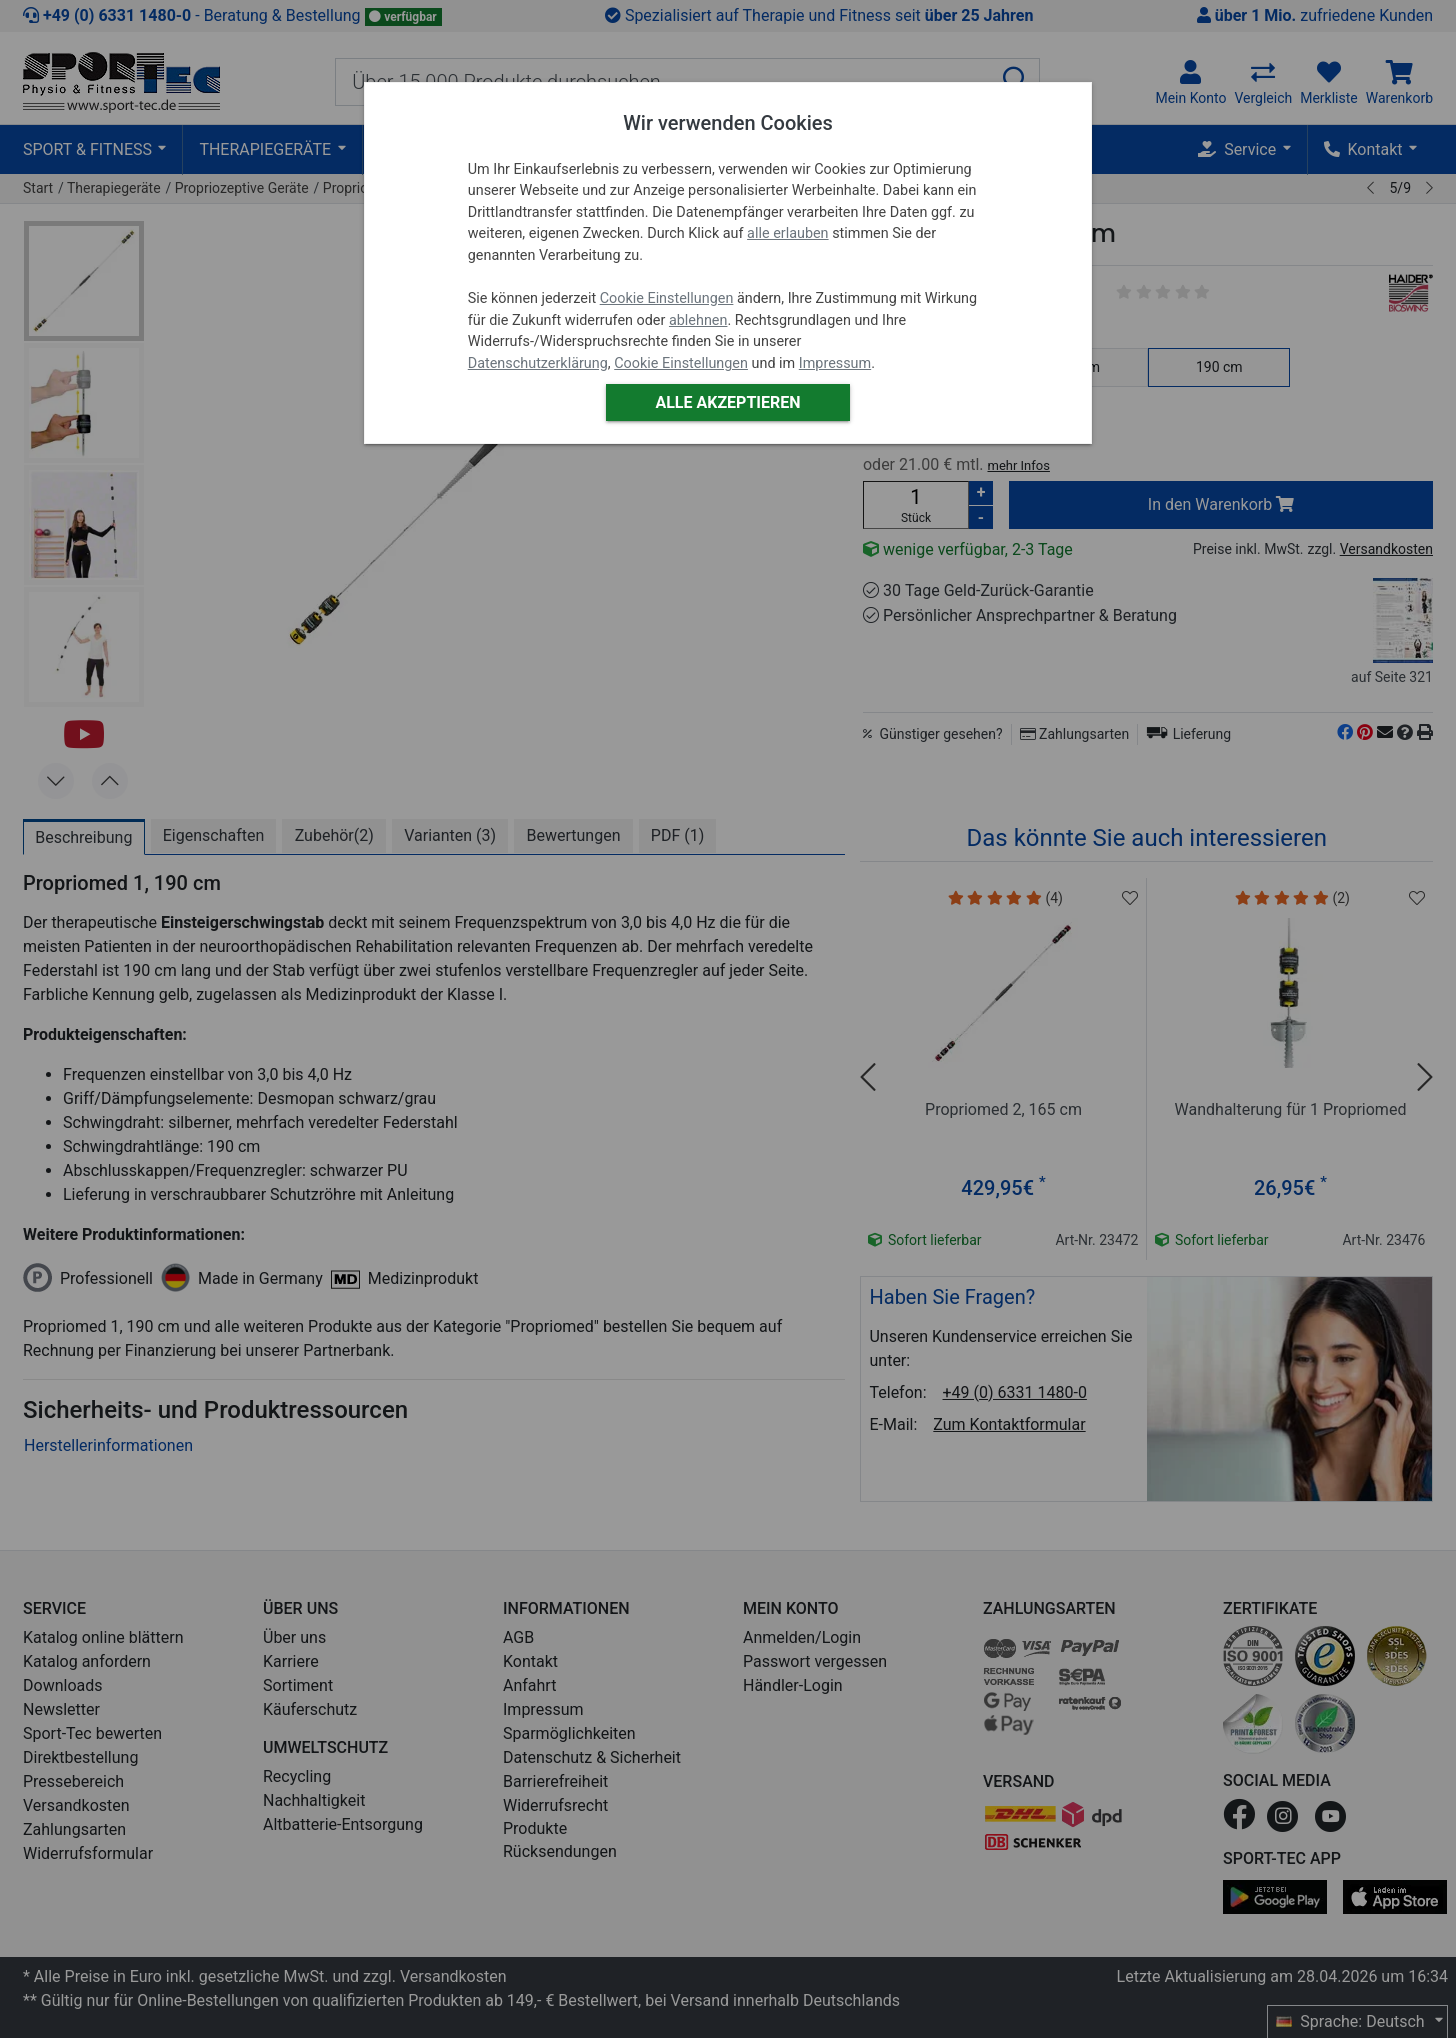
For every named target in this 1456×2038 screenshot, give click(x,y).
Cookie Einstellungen (667, 298)
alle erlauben (787, 233)
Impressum (835, 363)
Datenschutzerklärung (538, 363)
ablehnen (698, 320)
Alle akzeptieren (727, 402)
